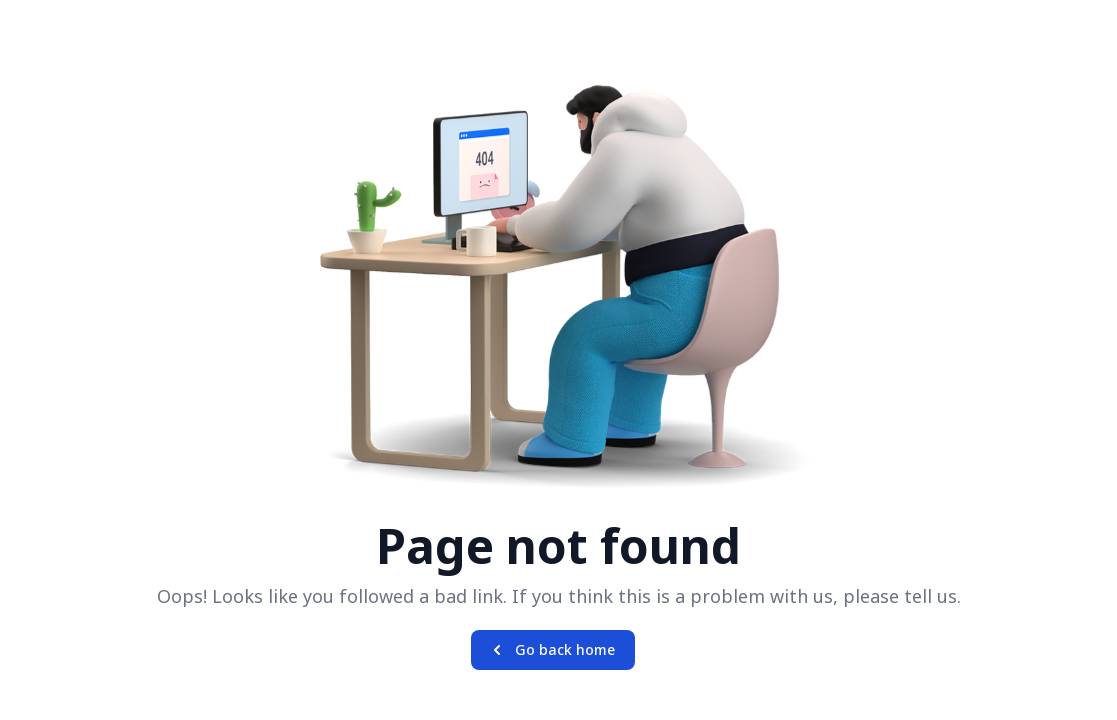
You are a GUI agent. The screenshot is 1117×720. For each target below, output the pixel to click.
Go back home (551, 650)
